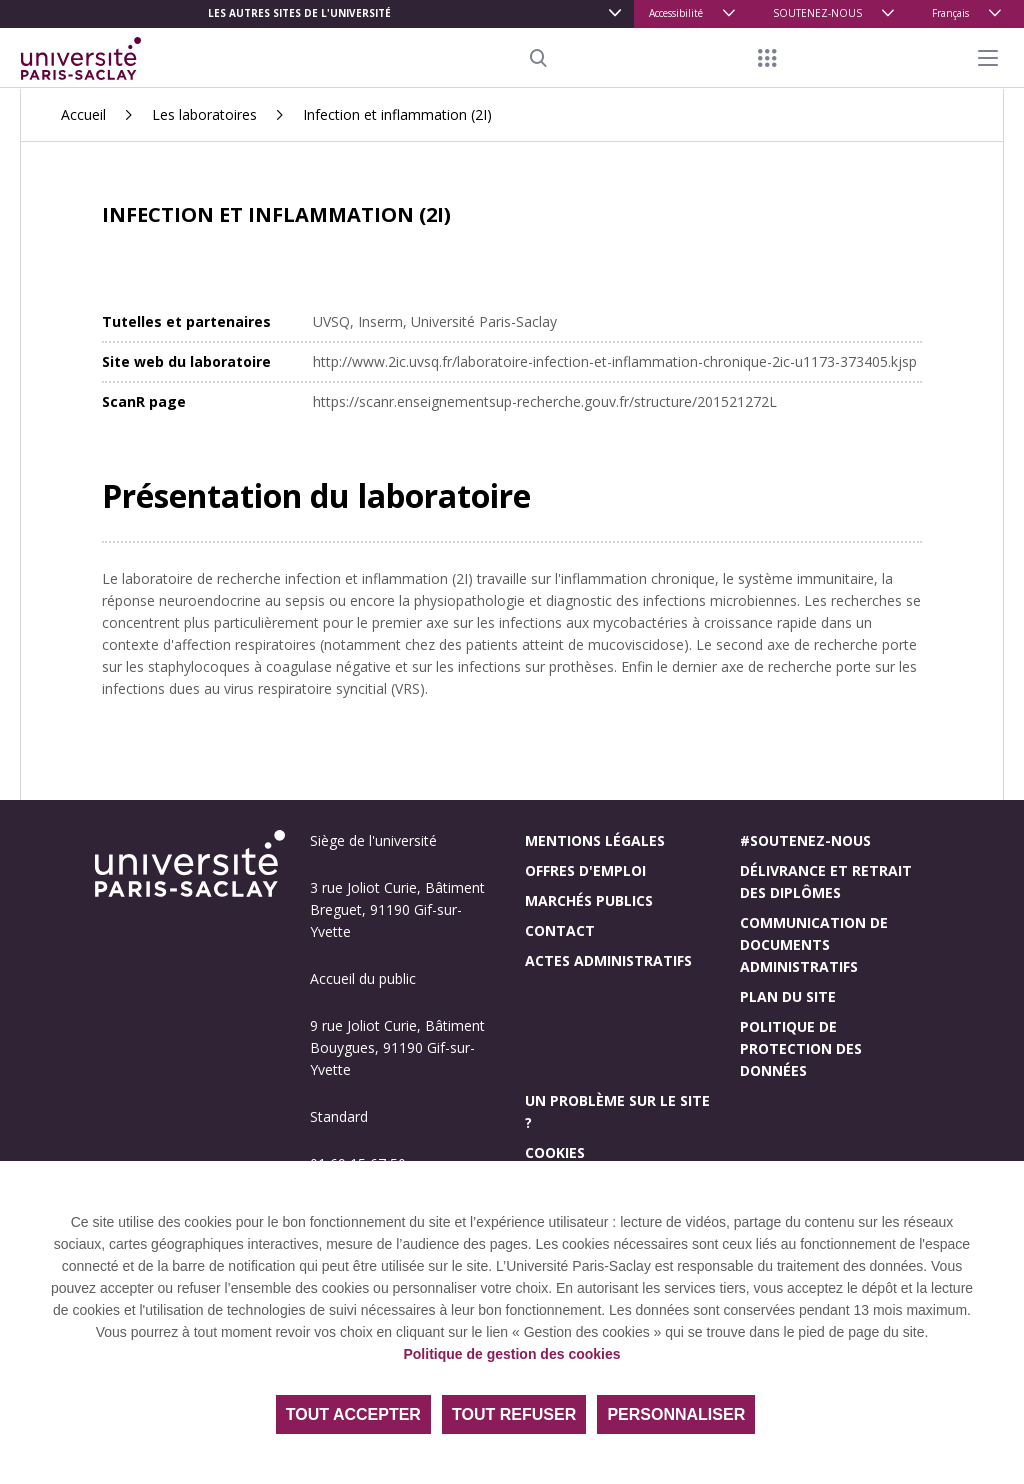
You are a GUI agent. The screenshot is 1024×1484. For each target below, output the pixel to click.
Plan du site (788, 996)
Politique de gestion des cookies (511, 1354)
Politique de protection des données (801, 1048)
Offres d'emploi (585, 870)
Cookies (555, 1152)
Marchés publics (589, 900)
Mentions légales (595, 840)
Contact (560, 930)
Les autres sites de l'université (299, 13)
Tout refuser (514, 1414)
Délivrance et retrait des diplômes (826, 881)
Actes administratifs (608, 960)
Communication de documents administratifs (814, 944)
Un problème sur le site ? (617, 1111)
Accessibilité (676, 13)
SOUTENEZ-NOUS (817, 13)
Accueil (83, 114)
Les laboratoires (204, 114)
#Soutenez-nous (805, 840)
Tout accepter (353, 1414)
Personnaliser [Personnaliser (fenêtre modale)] (676, 1414)
